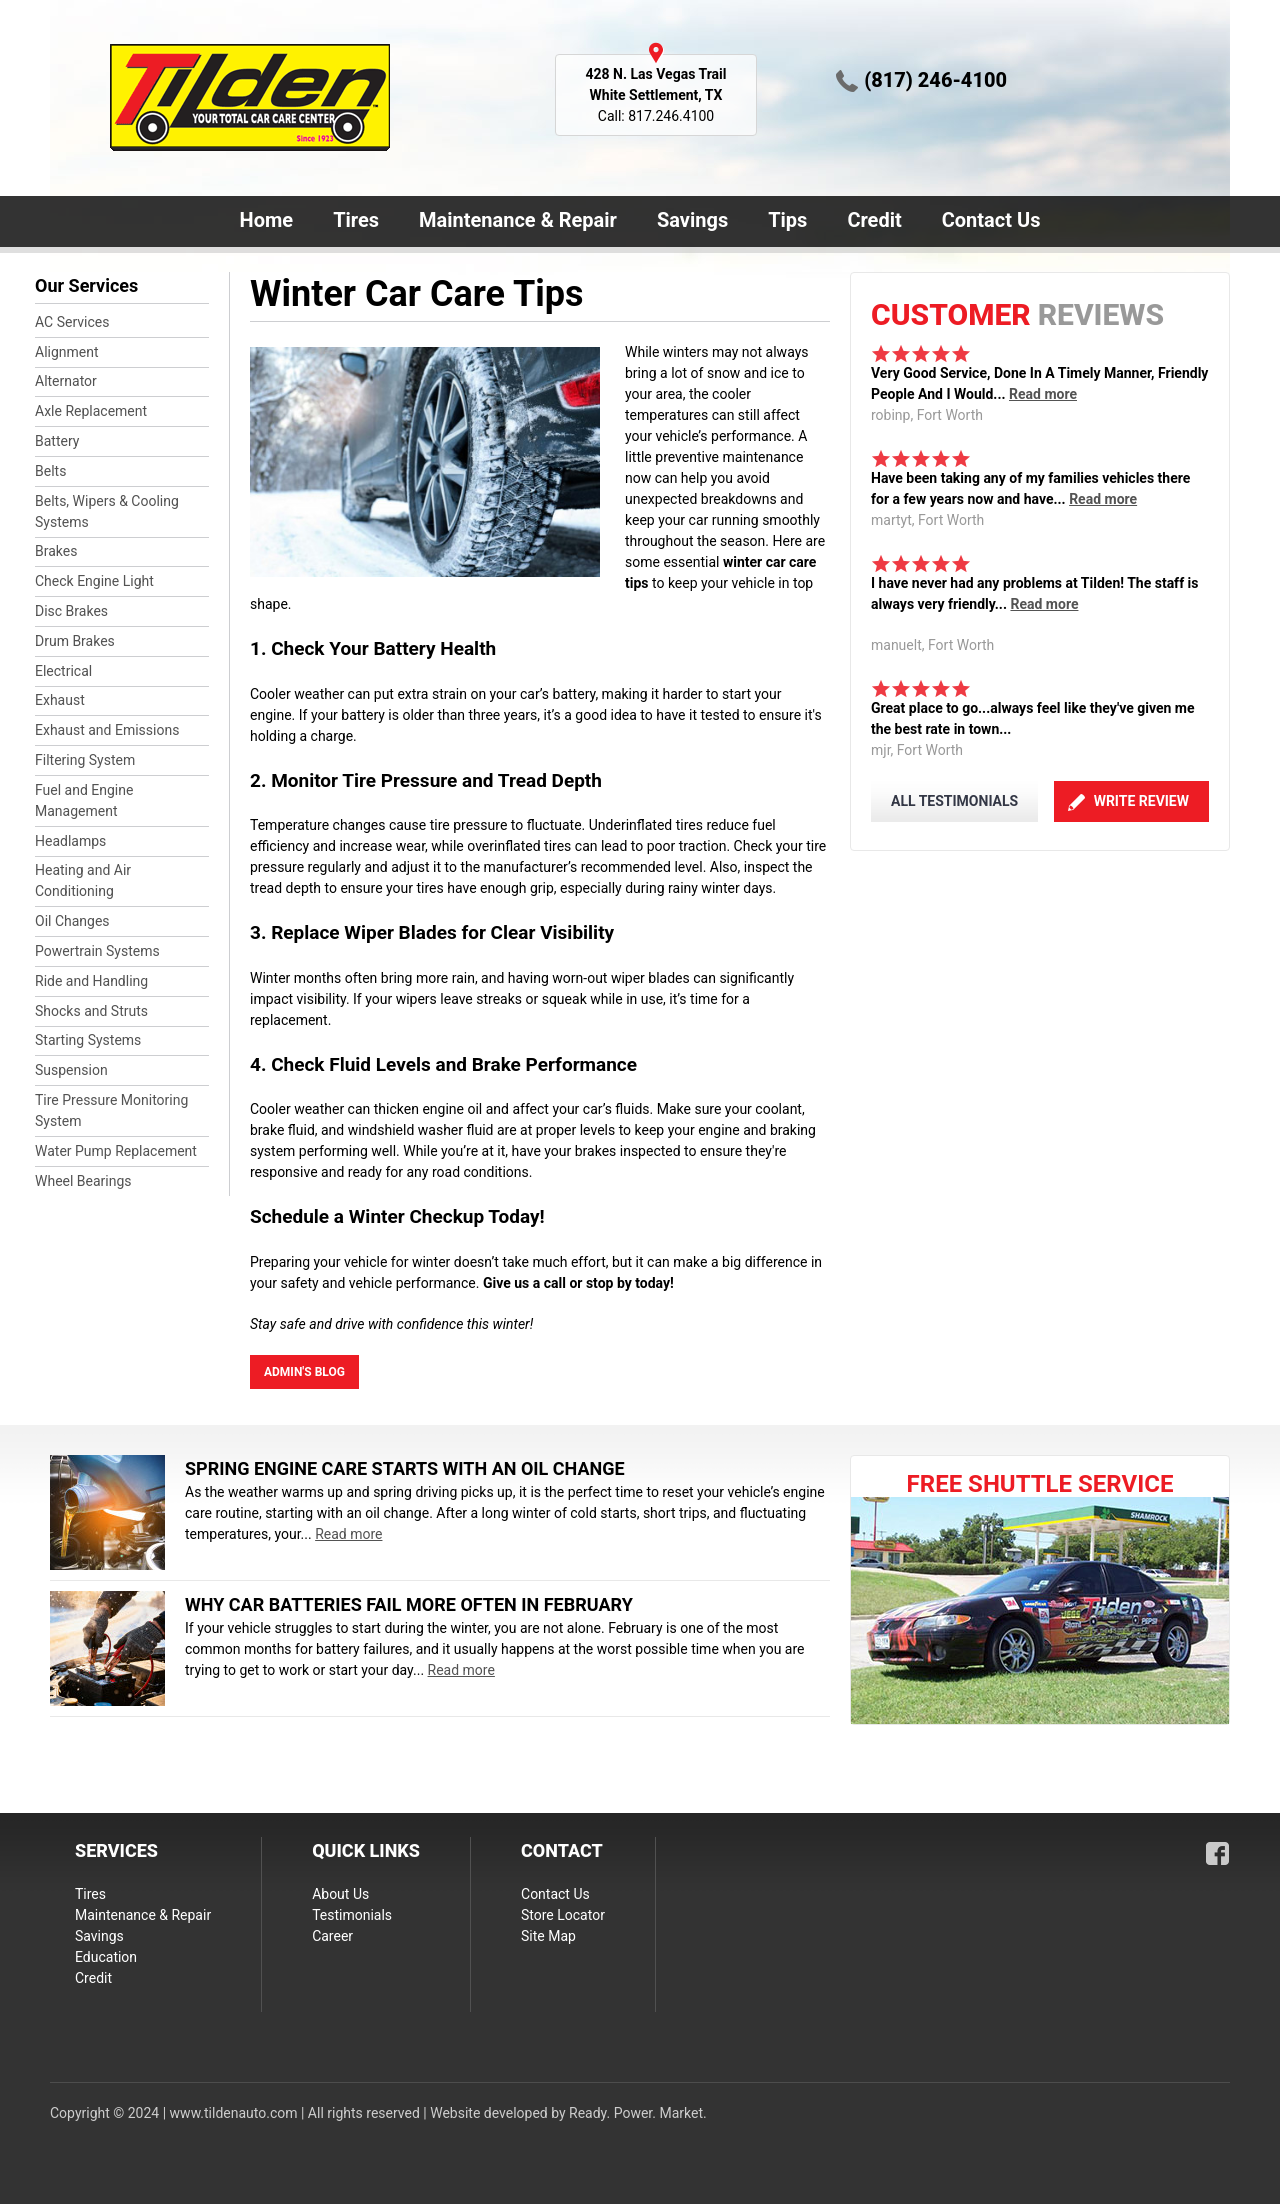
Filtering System (85, 760)
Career (332, 1936)
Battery (57, 441)
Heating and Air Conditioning (83, 880)
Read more (1043, 394)
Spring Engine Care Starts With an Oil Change (405, 1468)
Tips (787, 220)
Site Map (548, 1936)
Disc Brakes (71, 611)
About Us (340, 1894)
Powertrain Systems (97, 951)
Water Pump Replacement (116, 1151)
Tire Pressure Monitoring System (111, 1110)
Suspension (71, 1070)
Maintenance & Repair (514, 222)
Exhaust (60, 700)
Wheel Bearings (83, 1181)
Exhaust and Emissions (107, 730)
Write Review (1141, 801)
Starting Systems (88, 1040)
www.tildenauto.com (234, 2113)
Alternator (66, 381)
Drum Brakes (75, 641)
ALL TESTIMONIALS (954, 801)
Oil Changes (72, 921)
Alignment (67, 352)
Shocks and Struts (91, 1011)
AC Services (72, 322)
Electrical (63, 671)
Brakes (56, 551)
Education (106, 1957)
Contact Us (987, 222)
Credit (874, 220)
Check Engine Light (94, 581)
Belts (50, 471)
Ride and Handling (91, 981)
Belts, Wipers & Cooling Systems (107, 511)
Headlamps (70, 841)
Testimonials (352, 1915)
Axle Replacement (91, 411)
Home (267, 220)
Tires (356, 220)
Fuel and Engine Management (84, 800)
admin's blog (304, 1372)
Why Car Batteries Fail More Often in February (409, 1604)
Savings (692, 220)
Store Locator (563, 1915)
